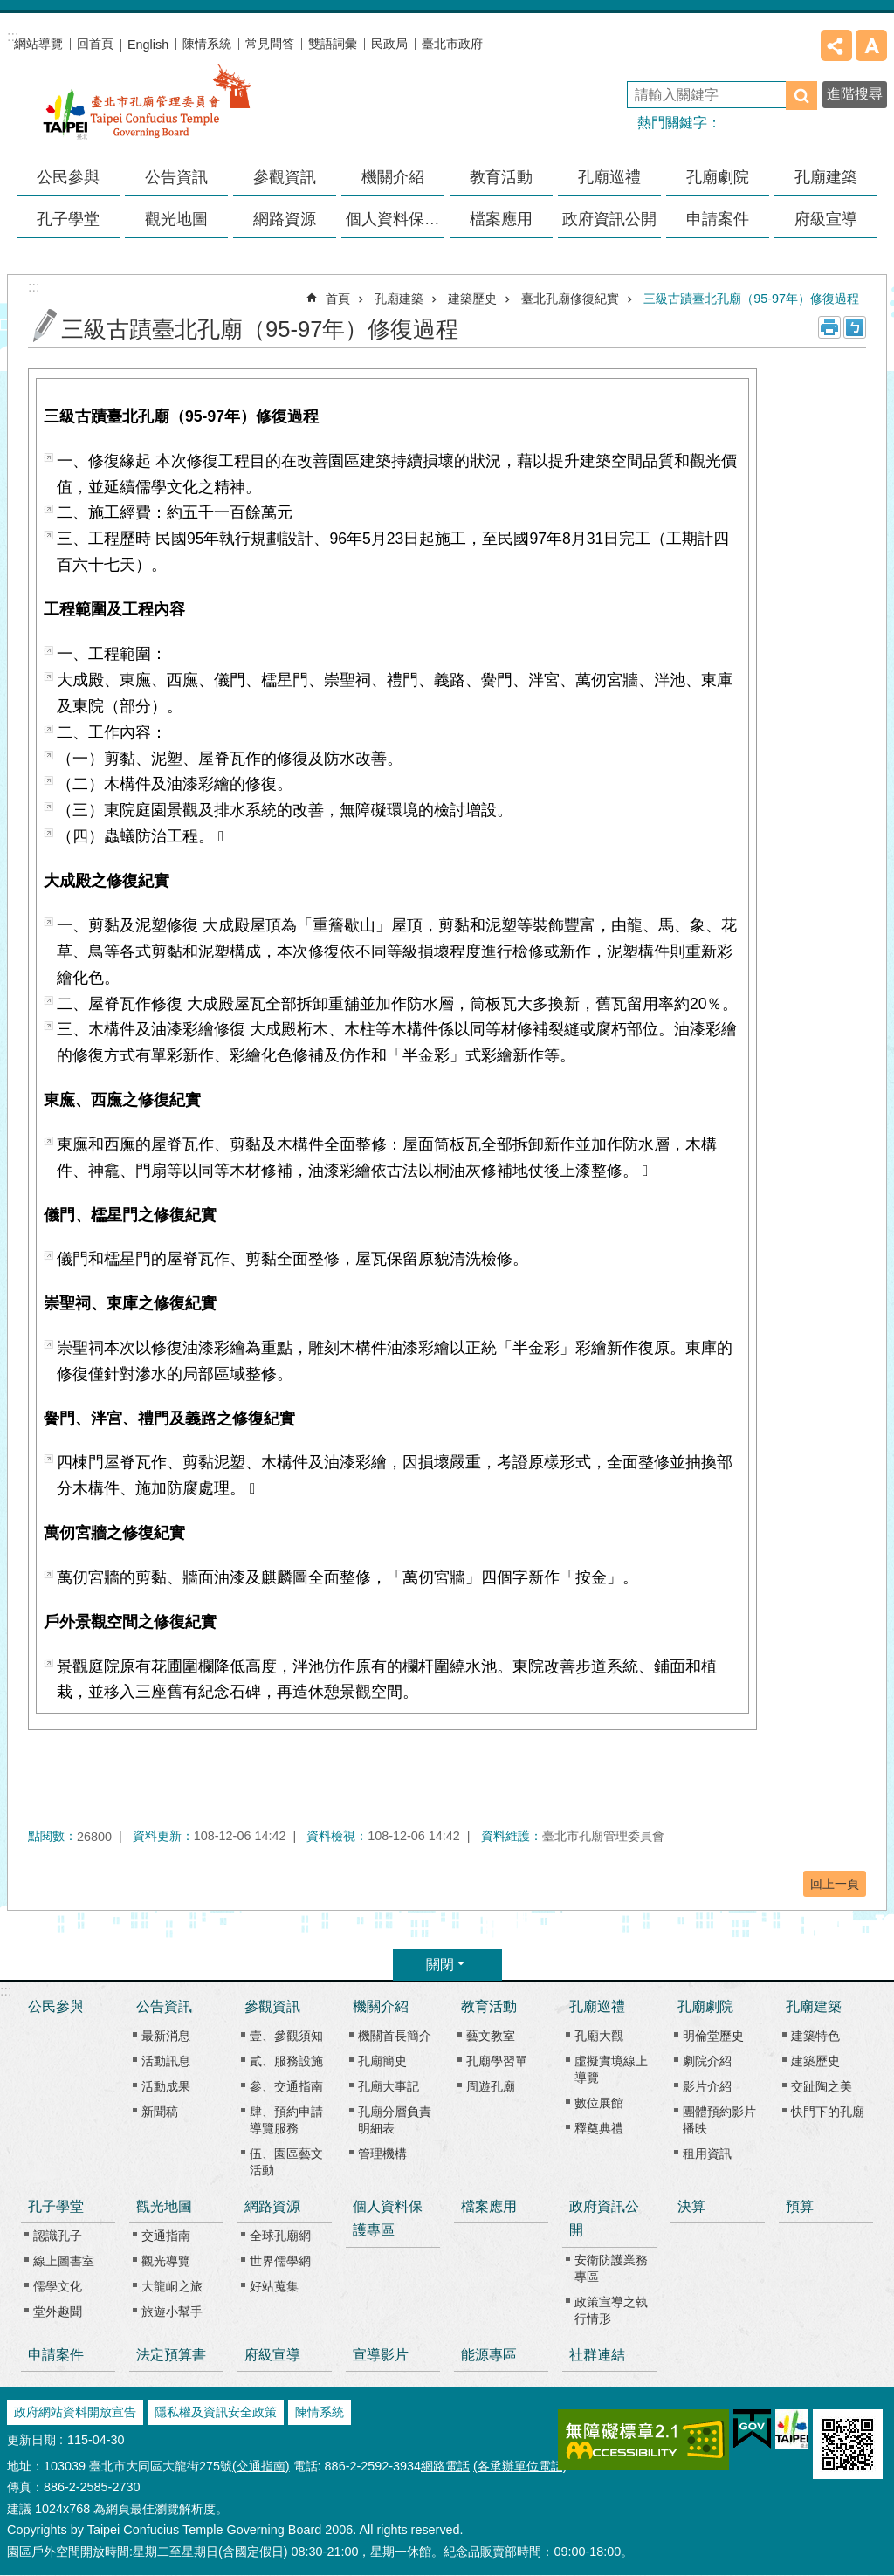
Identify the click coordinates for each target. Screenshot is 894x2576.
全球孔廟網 (280, 2236)
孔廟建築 (399, 299)
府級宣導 (825, 219)
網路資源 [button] (284, 219)
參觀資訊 (272, 2006)
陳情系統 (206, 44)
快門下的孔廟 (827, 2112)
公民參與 (68, 177)
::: (5, 1990)
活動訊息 (165, 2061)
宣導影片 (381, 2354)
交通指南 (165, 2236)
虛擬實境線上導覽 (611, 2069)
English (147, 45)
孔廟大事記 (388, 2086)
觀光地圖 (164, 2206)
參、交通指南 (286, 2086)
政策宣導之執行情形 (611, 2310)
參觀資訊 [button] (284, 177)
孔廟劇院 (705, 2006)
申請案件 (717, 219)
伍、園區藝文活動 (286, 2162)
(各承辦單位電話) (520, 2466)
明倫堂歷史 (713, 2036)
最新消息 (165, 2036)
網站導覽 (38, 44)
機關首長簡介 (394, 2036)
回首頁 (95, 44)
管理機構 (382, 2153)
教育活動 (489, 2006)
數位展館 (598, 2103)
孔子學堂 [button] (68, 219)
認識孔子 (57, 2236)
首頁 (338, 299)
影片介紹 (707, 2086)
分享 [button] (836, 45)
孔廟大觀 (598, 2036)
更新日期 (31, 2440)
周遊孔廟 (490, 2086)
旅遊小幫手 (172, 2311)
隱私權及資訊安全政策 (216, 2412)
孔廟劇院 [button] (717, 177)
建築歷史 (472, 299)
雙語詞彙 (332, 44)
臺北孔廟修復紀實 (570, 299)
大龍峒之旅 (172, 2286)
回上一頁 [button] (834, 1884)
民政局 (389, 44)
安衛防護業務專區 (611, 2268)
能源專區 (489, 2354)
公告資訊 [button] (176, 177)
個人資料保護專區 (395, 219)
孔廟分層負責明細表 (394, 2120)
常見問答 (269, 44)
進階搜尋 (855, 93)
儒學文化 (57, 2286)
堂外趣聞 (57, 2311)
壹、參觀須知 (286, 2036)
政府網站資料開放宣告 (75, 2412)
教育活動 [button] (501, 177)
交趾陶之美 (821, 2086)
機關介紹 (381, 2006)
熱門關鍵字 (672, 122)
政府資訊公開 (604, 2218)
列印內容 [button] (829, 327)
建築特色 (815, 2036)
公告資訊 (164, 2006)
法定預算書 (171, 2354)
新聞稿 (159, 2112)
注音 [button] (854, 327)
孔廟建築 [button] (825, 177)
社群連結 (597, 2354)
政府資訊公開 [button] (609, 219)
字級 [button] (871, 45)
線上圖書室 (63, 2261)
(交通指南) (261, 2466)
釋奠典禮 (598, 2128)
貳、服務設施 (286, 2061)
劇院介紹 (707, 2061)
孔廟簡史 (382, 2061)
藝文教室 (490, 2036)
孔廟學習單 (496, 2061)
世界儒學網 (280, 2261)
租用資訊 (707, 2153)
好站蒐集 (274, 2286)
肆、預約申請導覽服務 (286, 2120)
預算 (800, 2206)
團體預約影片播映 (719, 2120)
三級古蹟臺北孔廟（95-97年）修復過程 (751, 299)
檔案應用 (501, 219)
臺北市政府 (452, 44)
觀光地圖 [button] (176, 219)
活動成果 (165, 2086)
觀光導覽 (165, 2261)
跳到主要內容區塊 (9, 9)
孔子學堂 (56, 2206)
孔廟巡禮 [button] (609, 177)
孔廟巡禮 (597, 2006)
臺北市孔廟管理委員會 (146, 112)
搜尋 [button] (801, 95)
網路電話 (445, 2466)
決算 (691, 2206)
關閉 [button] (440, 1964)
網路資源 (272, 2206)
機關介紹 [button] (392, 177)
